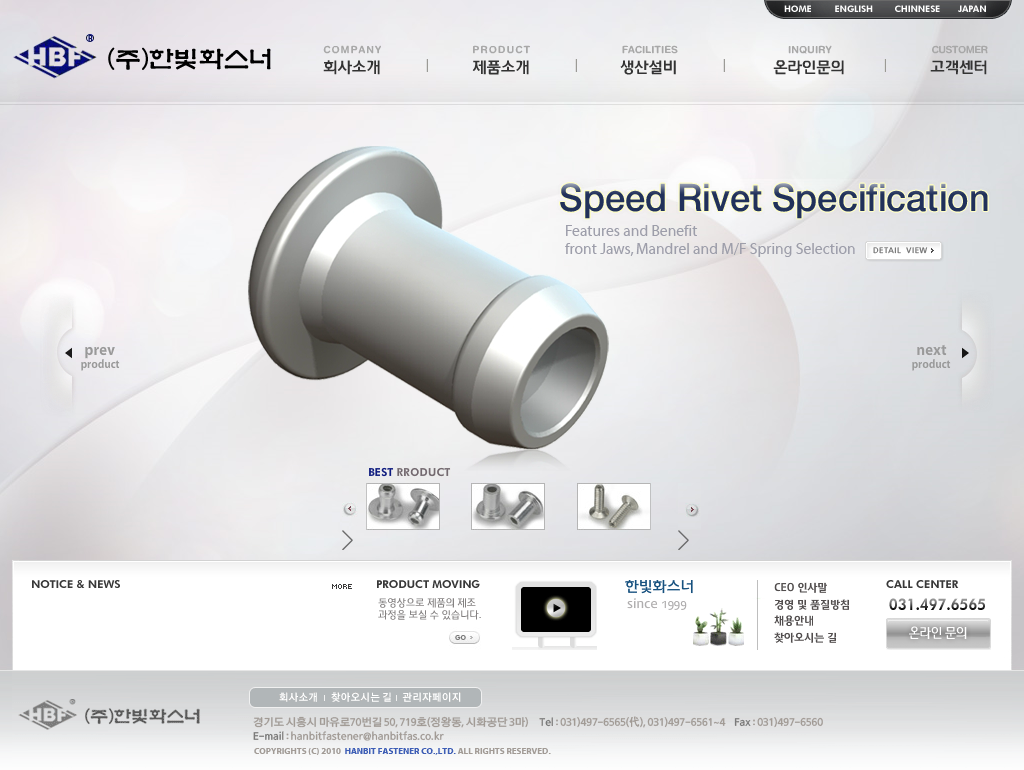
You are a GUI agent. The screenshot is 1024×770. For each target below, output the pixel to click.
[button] (353, 505)
